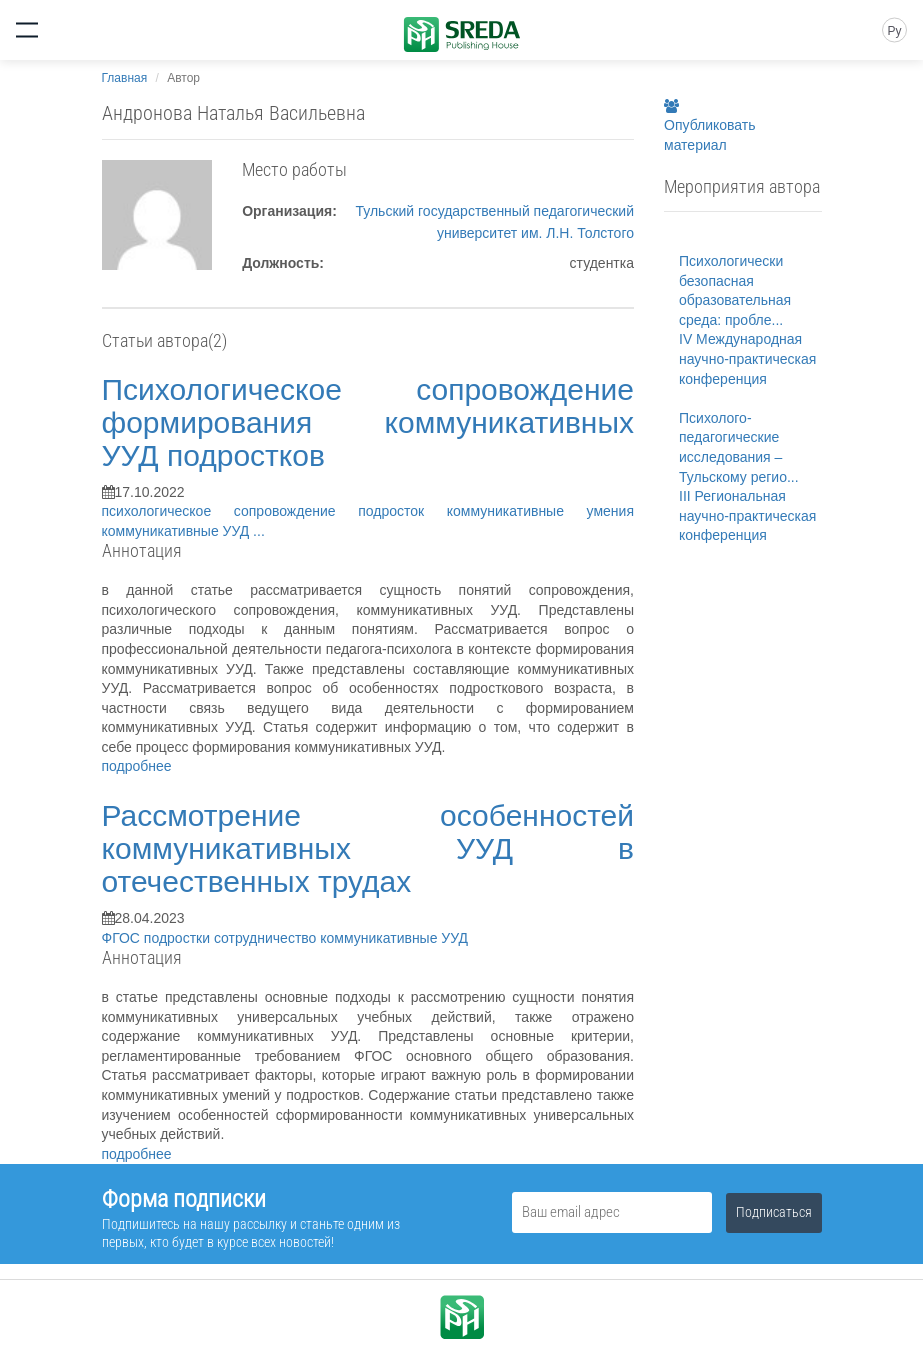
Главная (125, 78)
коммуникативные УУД (178, 531)
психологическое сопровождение (230, 511)
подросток (402, 511)
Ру (894, 31)
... (259, 531)
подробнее (137, 766)
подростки (179, 938)
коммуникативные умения (540, 511)
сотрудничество (267, 938)
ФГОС (123, 938)
